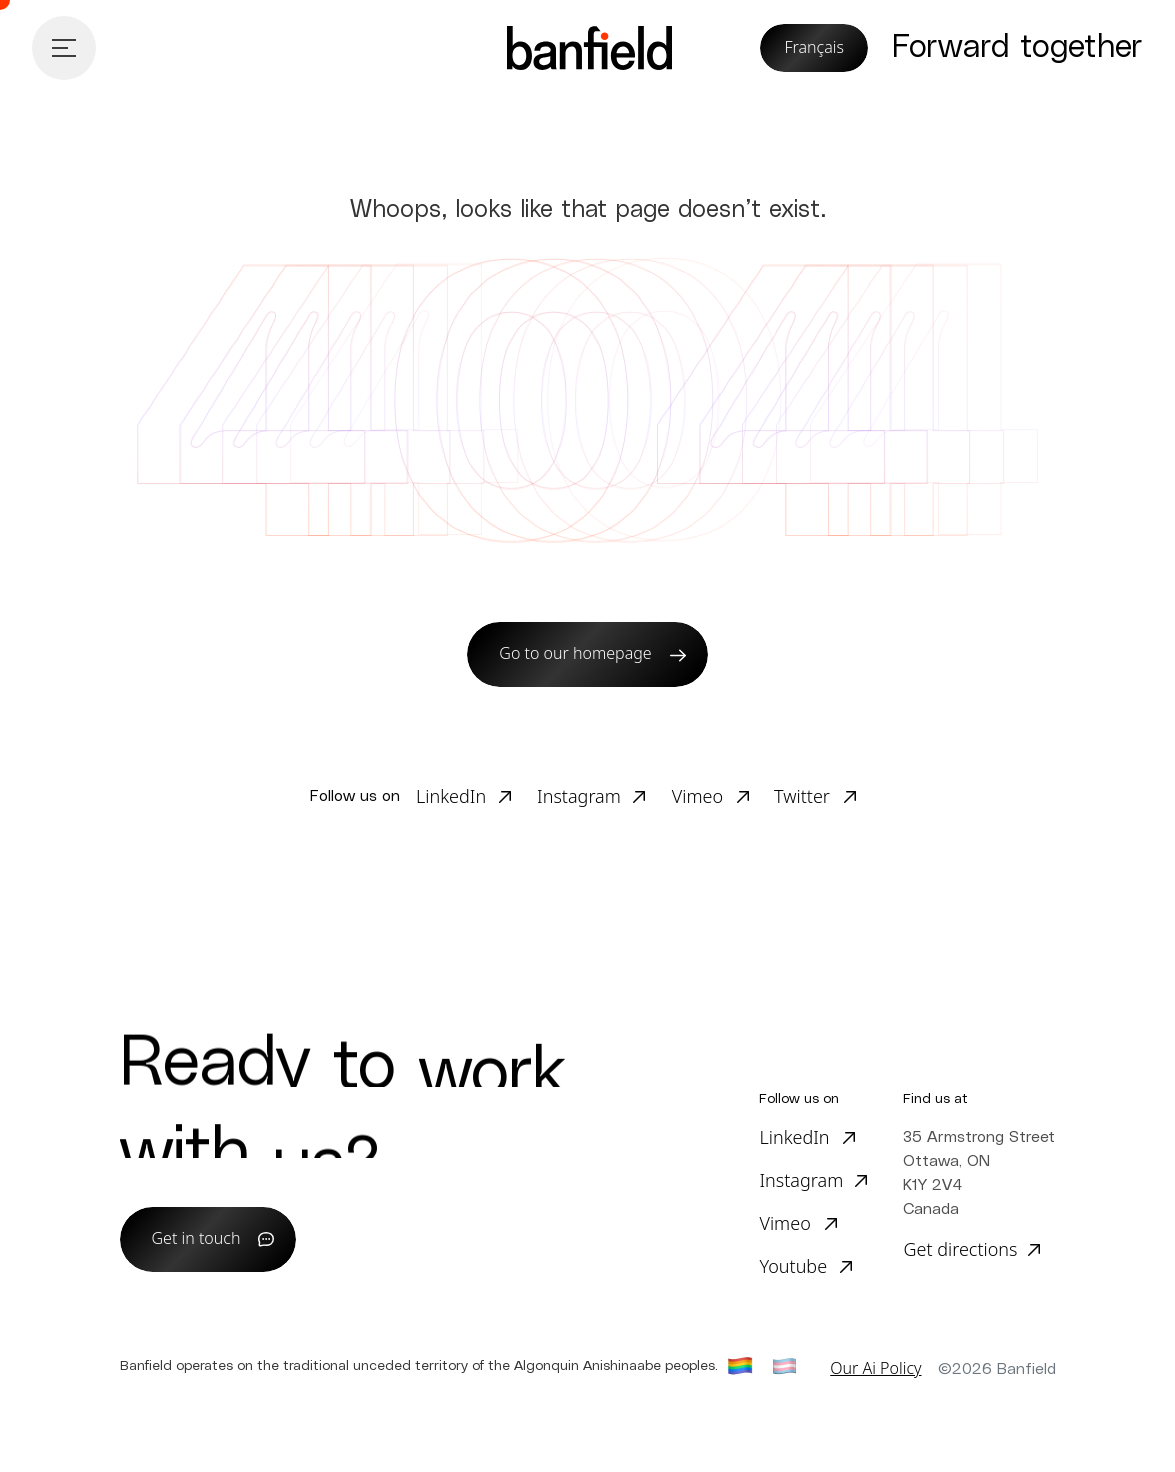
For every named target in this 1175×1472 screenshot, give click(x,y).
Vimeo (697, 796)
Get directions (960, 1249)
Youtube (793, 1266)
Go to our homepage (575, 653)
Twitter (802, 796)
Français (814, 47)
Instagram (579, 796)
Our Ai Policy (875, 1368)
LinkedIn (451, 796)
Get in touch (196, 1238)
